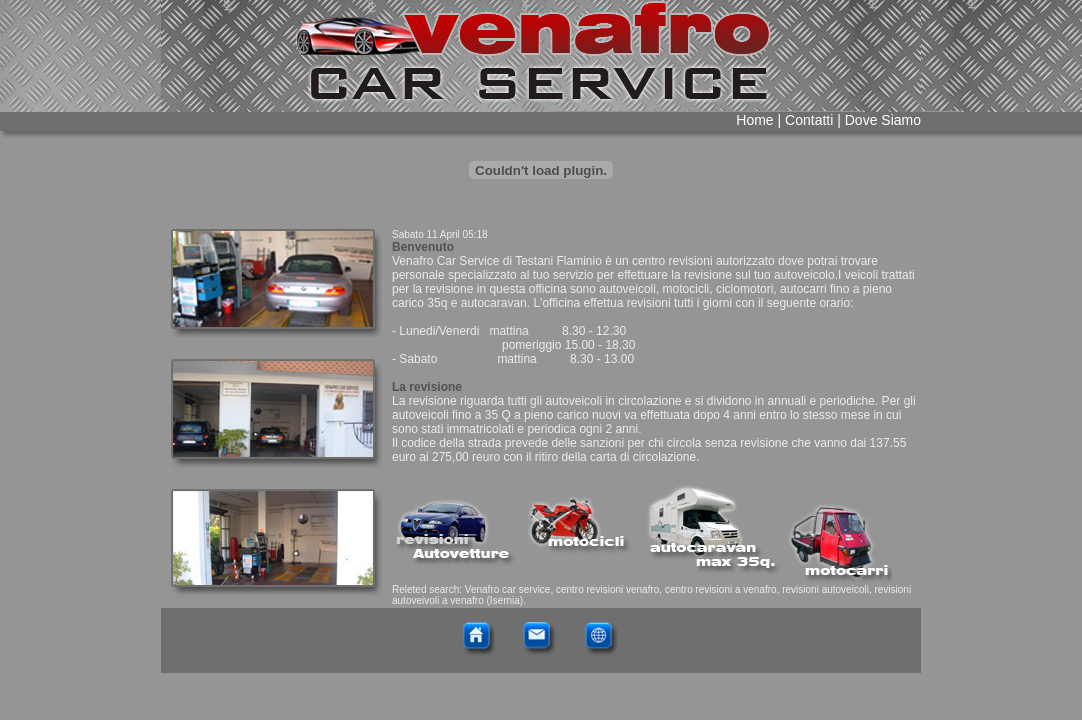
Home (754, 120)
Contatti (807, 120)
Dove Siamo (883, 120)
